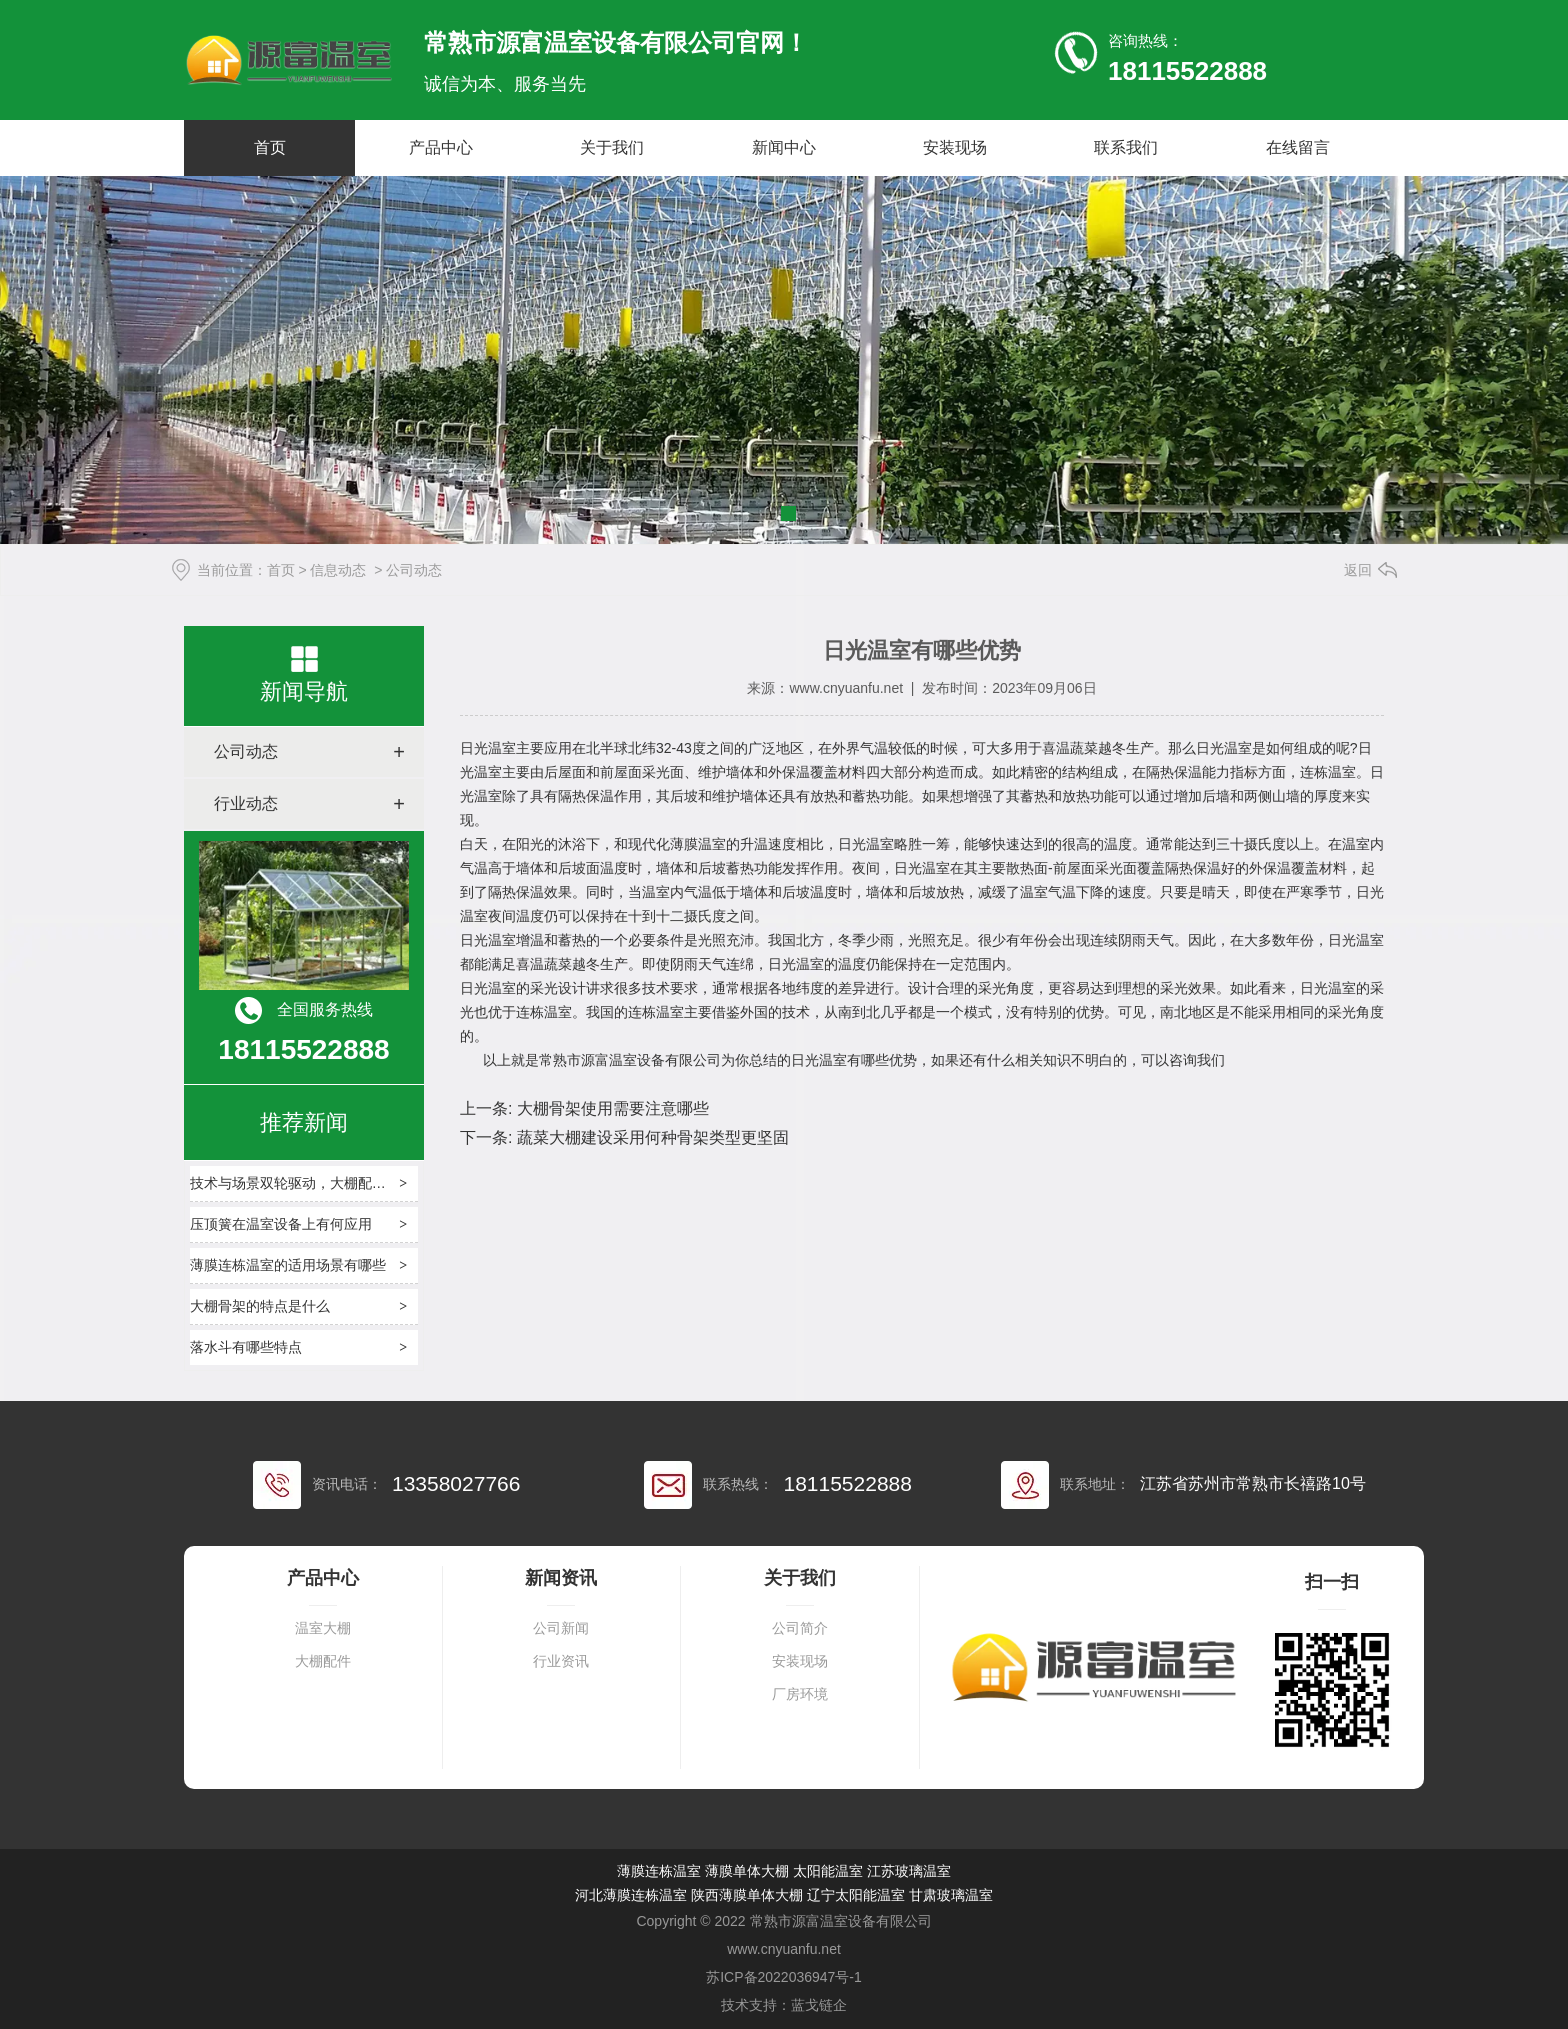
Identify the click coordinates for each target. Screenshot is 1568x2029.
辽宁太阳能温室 (856, 1895)
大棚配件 (323, 1661)
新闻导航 (304, 691)
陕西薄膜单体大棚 (747, 1895)
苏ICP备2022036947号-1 (784, 1977)
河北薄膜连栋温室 (631, 1895)
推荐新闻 (304, 1122)
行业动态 (246, 803)
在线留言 (1298, 147)
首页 (270, 147)
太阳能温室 (828, 1871)
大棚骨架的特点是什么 (260, 1306)
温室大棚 (323, 1628)
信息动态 (338, 570)
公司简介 (800, 1628)
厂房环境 (800, 1694)
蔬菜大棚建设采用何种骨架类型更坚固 (650, 1137)
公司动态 (246, 751)
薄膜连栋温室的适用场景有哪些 (288, 1265)
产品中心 (441, 147)
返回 (1358, 570)
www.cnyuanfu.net (846, 688)
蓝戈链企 (819, 2005)
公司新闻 (561, 1628)
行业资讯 (561, 1661)
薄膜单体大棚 (747, 1871)
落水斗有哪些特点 (246, 1347)
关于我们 (612, 147)
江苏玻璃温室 (909, 1871)
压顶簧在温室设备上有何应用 (281, 1224)
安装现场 (955, 147)
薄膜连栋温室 (659, 1871)
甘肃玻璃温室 (951, 1895)
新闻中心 (784, 147)
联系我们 (1126, 147)
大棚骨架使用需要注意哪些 (610, 1108)
